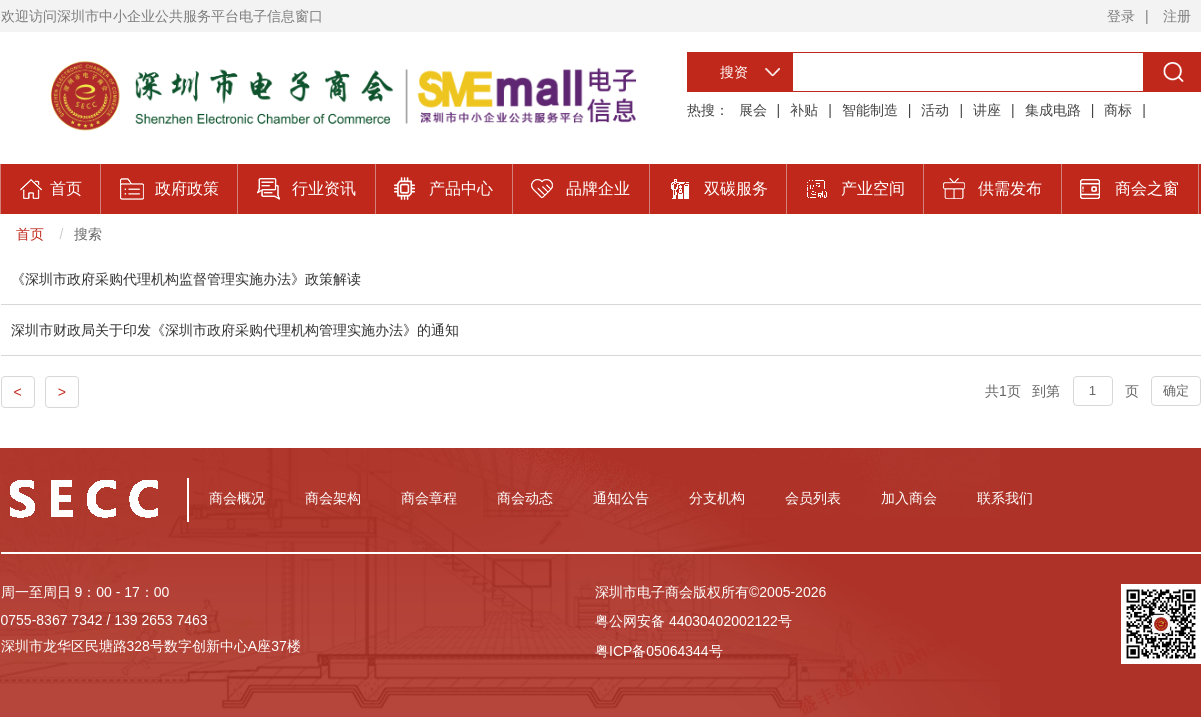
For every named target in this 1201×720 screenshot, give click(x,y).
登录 (1121, 16)
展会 (753, 110)
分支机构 (717, 498)
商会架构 (333, 498)
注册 (1177, 16)
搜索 (88, 234)
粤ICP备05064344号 (659, 651)
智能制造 (870, 110)
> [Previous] (62, 392)
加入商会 (909, 498)
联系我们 (1005, 498)
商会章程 (429, 498)
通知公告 (621, 498)
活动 (935, 110)
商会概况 (237, 498)
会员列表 (813, 498)
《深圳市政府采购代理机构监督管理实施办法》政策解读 (186, 279)
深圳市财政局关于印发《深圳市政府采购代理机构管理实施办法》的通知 (235, 330)
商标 (1118, 110)
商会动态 (525, 498)
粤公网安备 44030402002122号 (693, 621)
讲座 (987, 110)
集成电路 (1053, 110)
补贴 (804, 110)
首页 (30, 234)
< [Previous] (18, 392)
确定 (1176, 390)
